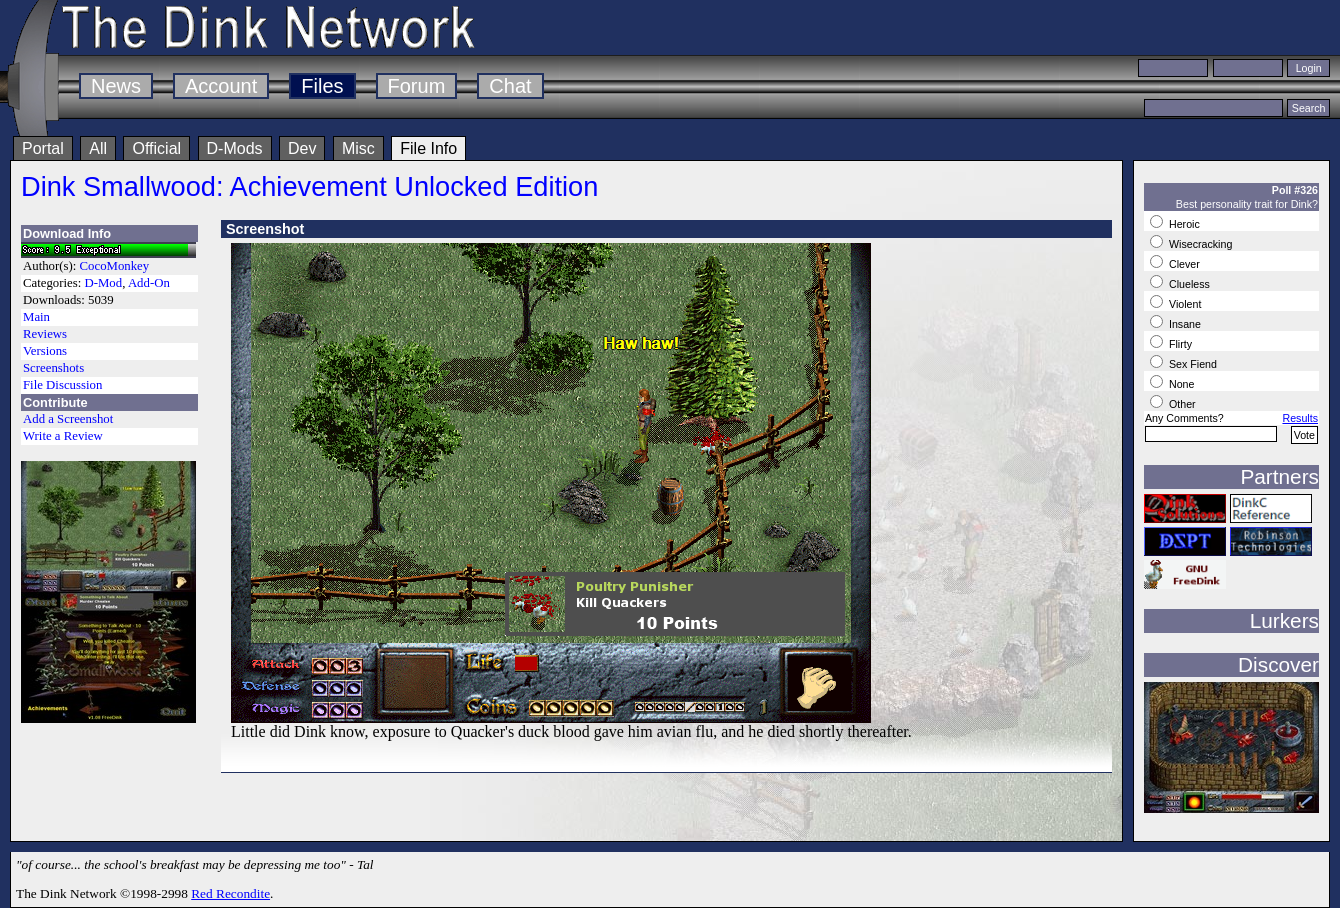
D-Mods (235, 148)
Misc (358, 148)
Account (221, 86)
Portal (43, 148)
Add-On (149, 283)
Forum (417, 86)
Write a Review (63, 436)
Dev (302, 148)
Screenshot (265, 229)
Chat (510, 86)
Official (156, 148)
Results (1300, 418)
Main (36, 317)
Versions (45, 351)
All (98, 148)
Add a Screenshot (68, 419)
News (116, 86)
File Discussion (62, 385)
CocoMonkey (115, 266)
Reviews (45, 334)
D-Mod (103, 283)
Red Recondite (230, 893)
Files (322, 86)
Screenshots (53, 368)
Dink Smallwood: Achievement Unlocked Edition (309, 186)
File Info (428, 148)
